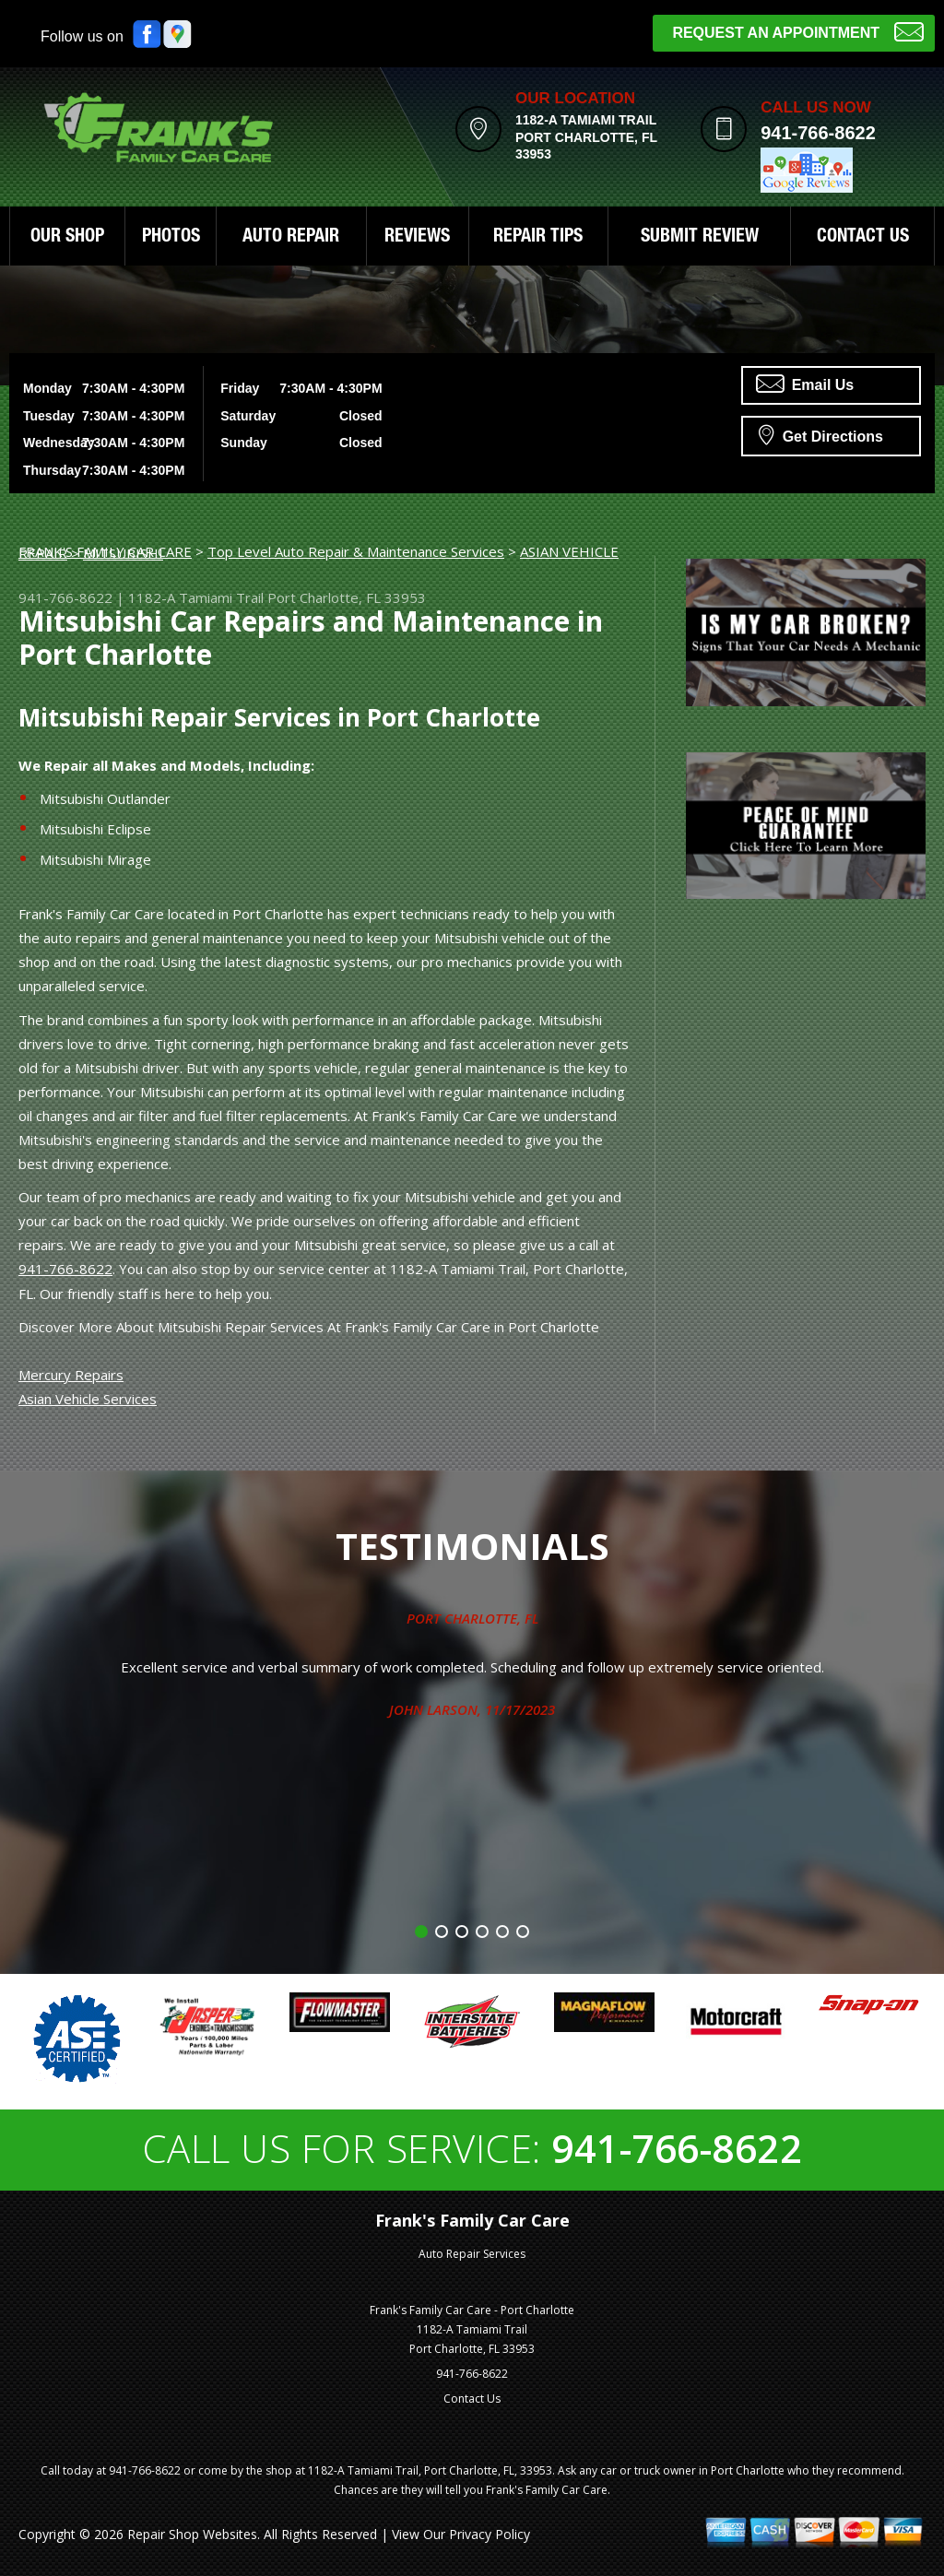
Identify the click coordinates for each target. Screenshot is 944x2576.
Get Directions (821, 434)
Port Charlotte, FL (472, 1618)
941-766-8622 (818, 133)
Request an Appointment (798, 31)
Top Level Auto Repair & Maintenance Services (355, 551)
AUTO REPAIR (290, 238)
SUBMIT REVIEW (700, 238)
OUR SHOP (67, 238)
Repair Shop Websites (192, 2534)
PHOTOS (171, 238)
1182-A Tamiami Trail (196, 597)
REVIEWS (417, 238)
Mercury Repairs (71, 1374)
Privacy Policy (489, 2534)
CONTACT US (863, 238)
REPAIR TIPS (538, 238)
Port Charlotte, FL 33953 (346, 597)
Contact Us (472, 2398)
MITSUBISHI (123, 553)
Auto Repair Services (472, 2254)
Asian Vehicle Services (87, 1398)
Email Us (805, 383)
